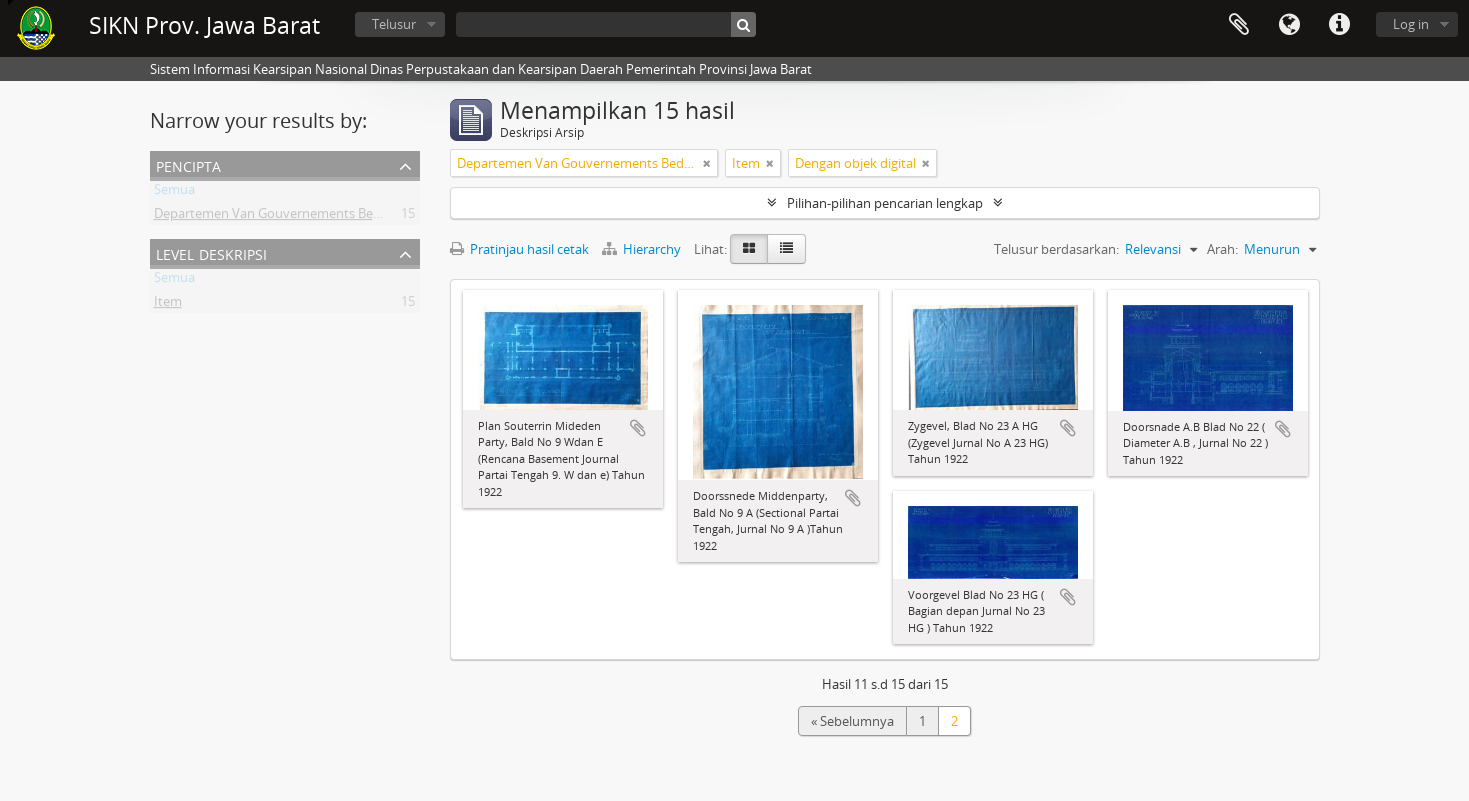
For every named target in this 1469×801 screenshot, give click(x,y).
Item (168, 305)
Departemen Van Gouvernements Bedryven (284, 217)
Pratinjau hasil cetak (519, 249)
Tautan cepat (1339, 25)
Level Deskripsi (211, 252)
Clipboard (1239, 25)
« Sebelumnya (852, 721)
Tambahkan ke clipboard (638, 428)
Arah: (1222, 249)
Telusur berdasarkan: (1056, 249)
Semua (174, 193)
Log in (1411, 24)
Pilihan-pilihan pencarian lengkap (885, 203)
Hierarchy (643, 249)
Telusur (394, 24)
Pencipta (188, 164)
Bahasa (1289, 25)
